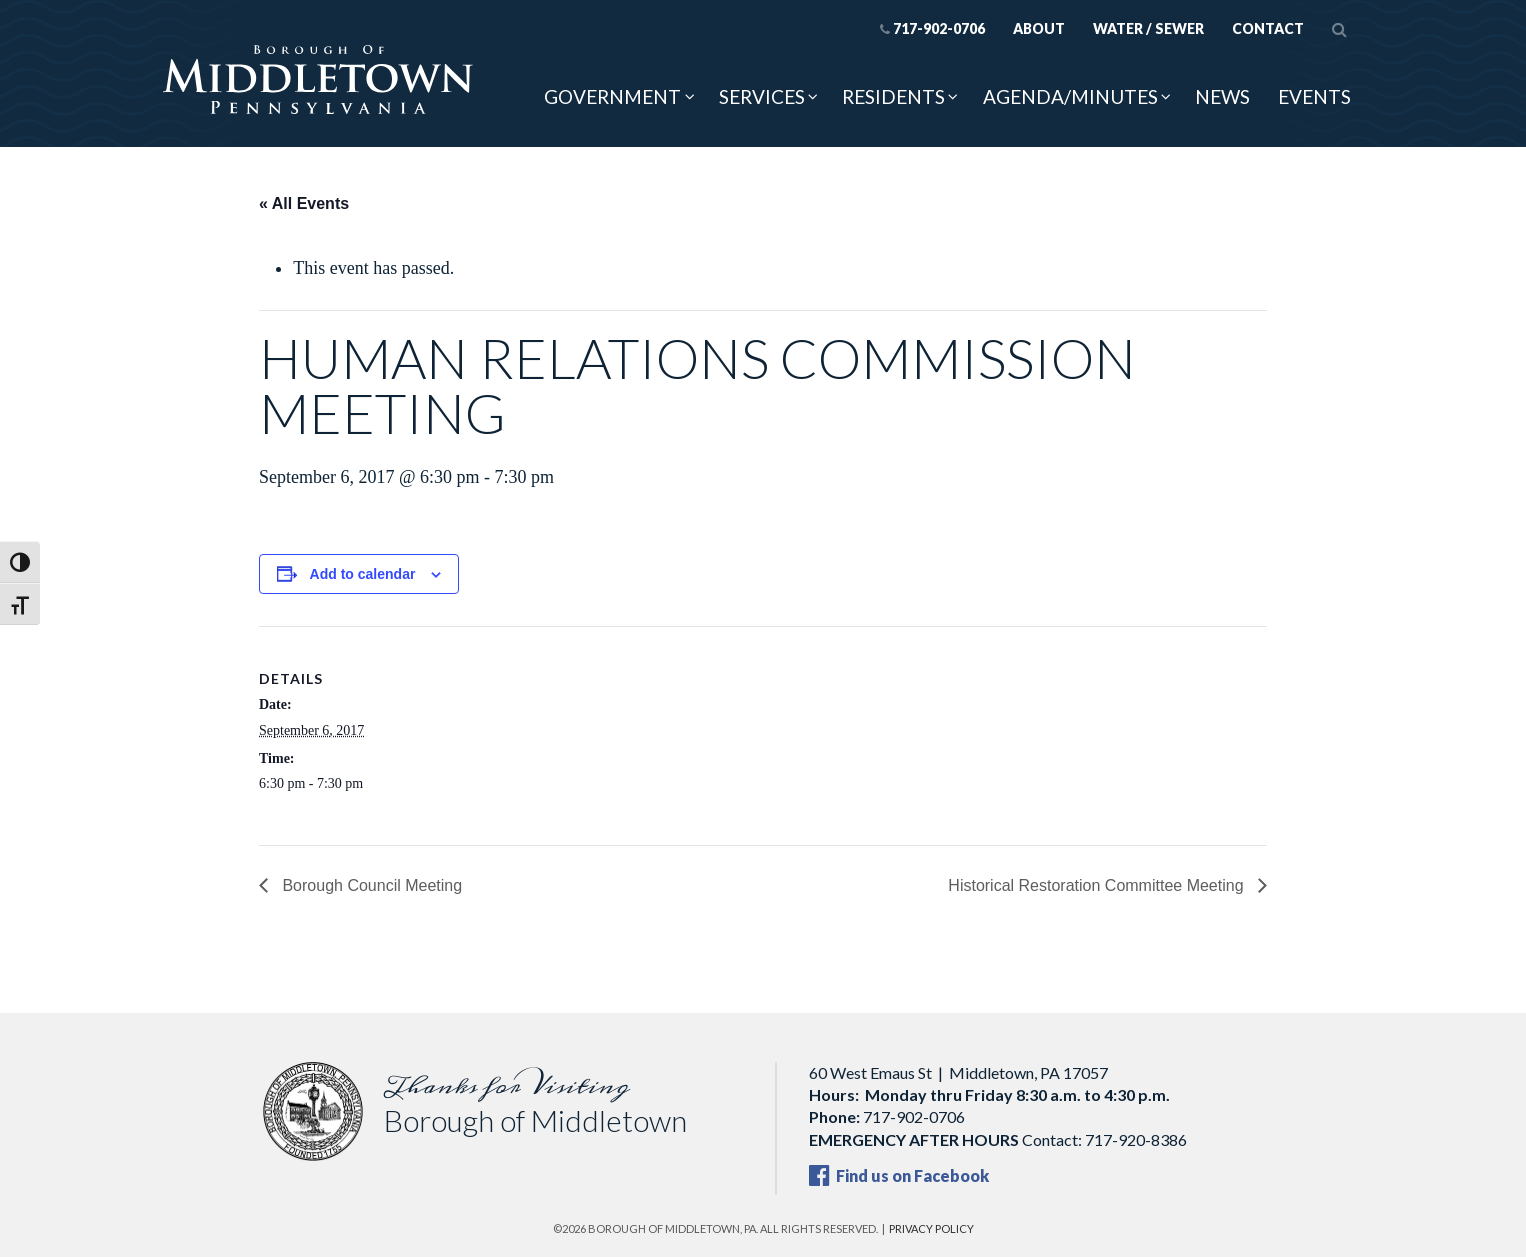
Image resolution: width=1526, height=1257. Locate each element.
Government (612, 96)
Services (762, 96)
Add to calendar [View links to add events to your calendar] (363, 574)
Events (1314, 96)
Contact (1268, 28)
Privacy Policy (931, 1228)
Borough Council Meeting (370, 885)
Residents (893, 96)
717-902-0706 (932, 28)
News (1222, 96)
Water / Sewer (1148, 28)
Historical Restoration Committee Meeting (1098, 885)
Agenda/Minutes (1070, 96)
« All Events (304, 203)
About (1039, 28)
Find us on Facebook (899, 1175)
